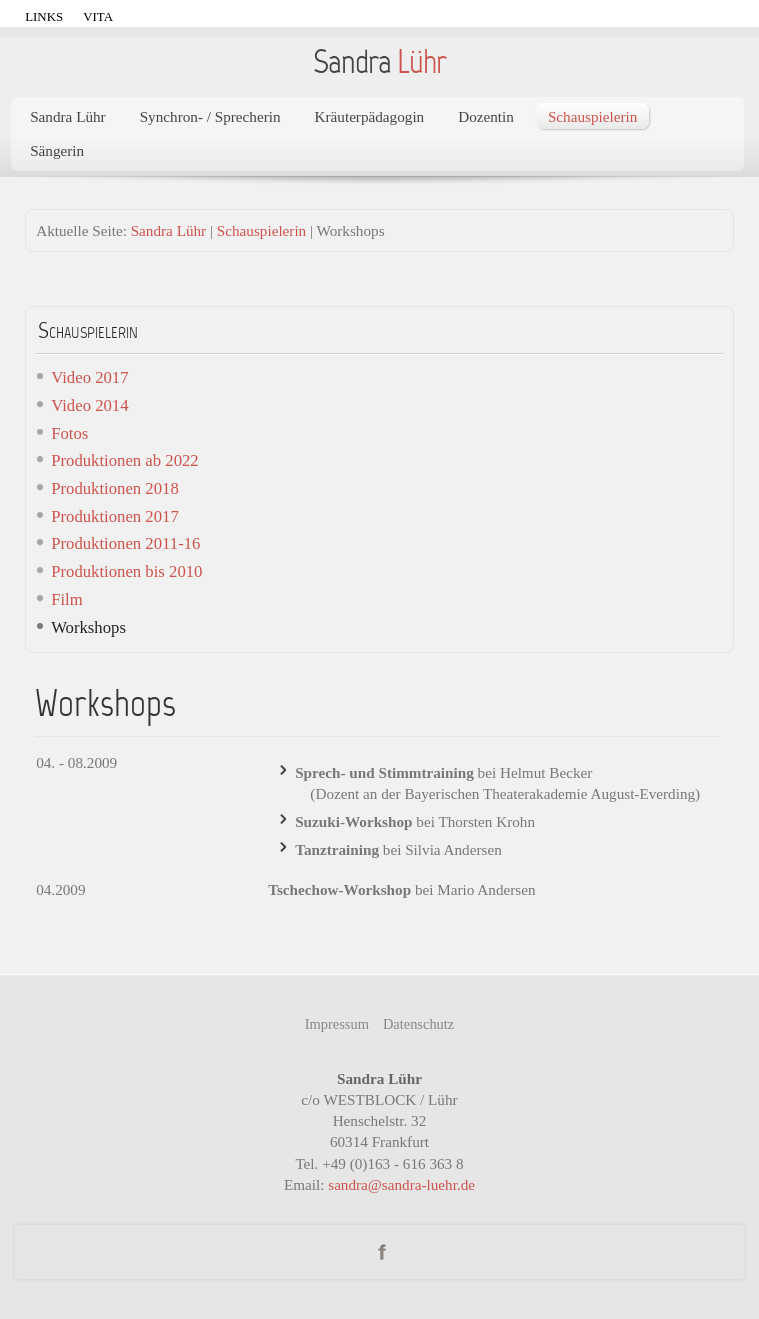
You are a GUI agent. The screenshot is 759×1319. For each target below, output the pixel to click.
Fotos (69, 433)
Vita (98, 16)
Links (44, 16)
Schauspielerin (592, 116)
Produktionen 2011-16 (125, 543)
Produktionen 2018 (115, 488)
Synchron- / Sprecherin (210, 116)
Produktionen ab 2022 (125, 460)
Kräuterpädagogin (370, 116)
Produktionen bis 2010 (126, 571)
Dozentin (486, 116)
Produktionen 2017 (115, 516)
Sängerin (57, 150)
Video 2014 (89, 405)
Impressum (337, 1024)
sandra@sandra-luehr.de (401, 1184)
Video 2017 (89, 377)
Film (67, 599)
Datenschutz (418, 1024)
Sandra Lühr (68, 116)
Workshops (88, 627)
